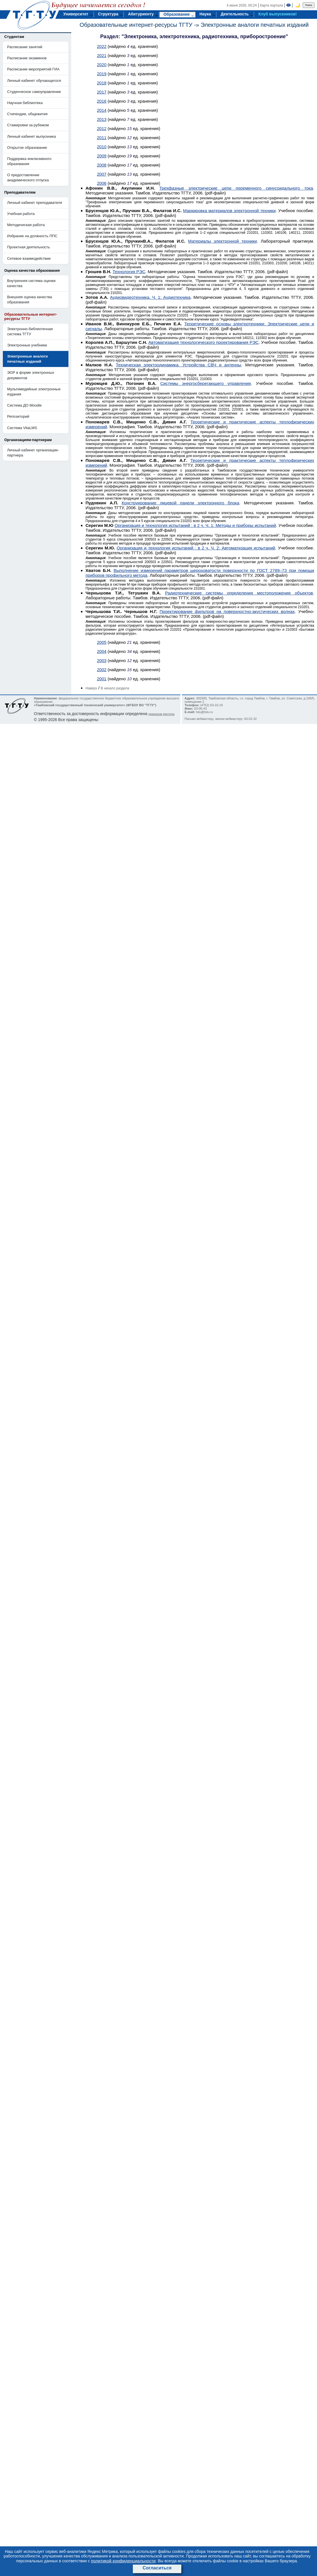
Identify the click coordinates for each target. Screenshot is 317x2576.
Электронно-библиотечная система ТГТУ (30, 331)
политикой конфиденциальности (123, 2560)
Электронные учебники (27, 345)
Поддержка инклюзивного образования (29, 161)
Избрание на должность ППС (32, 236)
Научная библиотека (24, 103)
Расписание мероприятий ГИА (33, 69)
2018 (101, 82)
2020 (101, 64)
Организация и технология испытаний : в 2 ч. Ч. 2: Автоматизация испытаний (196, 547)
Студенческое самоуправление (34, 92)
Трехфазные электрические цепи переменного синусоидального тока (236, 188)
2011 (101, 137)
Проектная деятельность (28, 247)
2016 (101, 101)
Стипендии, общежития (27, 114)
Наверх (91, 688)
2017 (101, 92)
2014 (101, 110)
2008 (101, 165)
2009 (101, 155)
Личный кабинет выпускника (31, 136)
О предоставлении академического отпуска (28, 177)
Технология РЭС (129, 271)
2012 (101, 128)
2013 (101, 119)
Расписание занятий (24, 47)
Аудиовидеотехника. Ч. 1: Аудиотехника (150, 297)
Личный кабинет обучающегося (34, 80)
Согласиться (157, 2567)
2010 (101, 146)
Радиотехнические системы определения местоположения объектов (239, 592)
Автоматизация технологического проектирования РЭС (204, 342)
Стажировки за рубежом (28, 125)
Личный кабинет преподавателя (34, 202)
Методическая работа (26, 225)
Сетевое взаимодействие (29, 258)
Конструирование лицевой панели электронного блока (180, 502)
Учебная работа (21, 214)
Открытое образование (27, 147)
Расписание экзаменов (26, 58)
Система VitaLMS (22, 428)
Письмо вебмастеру (199, 718)
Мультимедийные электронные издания (33, 391)
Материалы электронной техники (222, 241)
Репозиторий (18, 416)
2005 (101, 642)
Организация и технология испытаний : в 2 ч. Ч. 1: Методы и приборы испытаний (195, 525)
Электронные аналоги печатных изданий (255, 25)
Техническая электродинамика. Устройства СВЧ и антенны (178, 364)
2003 (101, 660)
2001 (101, 678)
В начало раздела (115, 688)
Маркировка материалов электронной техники (229, 210)
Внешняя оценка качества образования (29, 299)
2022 (101, 46)
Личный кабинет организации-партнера (33, 452)
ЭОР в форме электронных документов (30, 375)
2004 (101, 651)
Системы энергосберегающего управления (205, 383)
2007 (101, 174)
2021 (101, 55)
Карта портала (271, 5)
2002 (101, 669)
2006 (101, 183)
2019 (101, 73)
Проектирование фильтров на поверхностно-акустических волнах (227, 611)
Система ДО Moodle (24, 405)
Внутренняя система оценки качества (31, 283)
